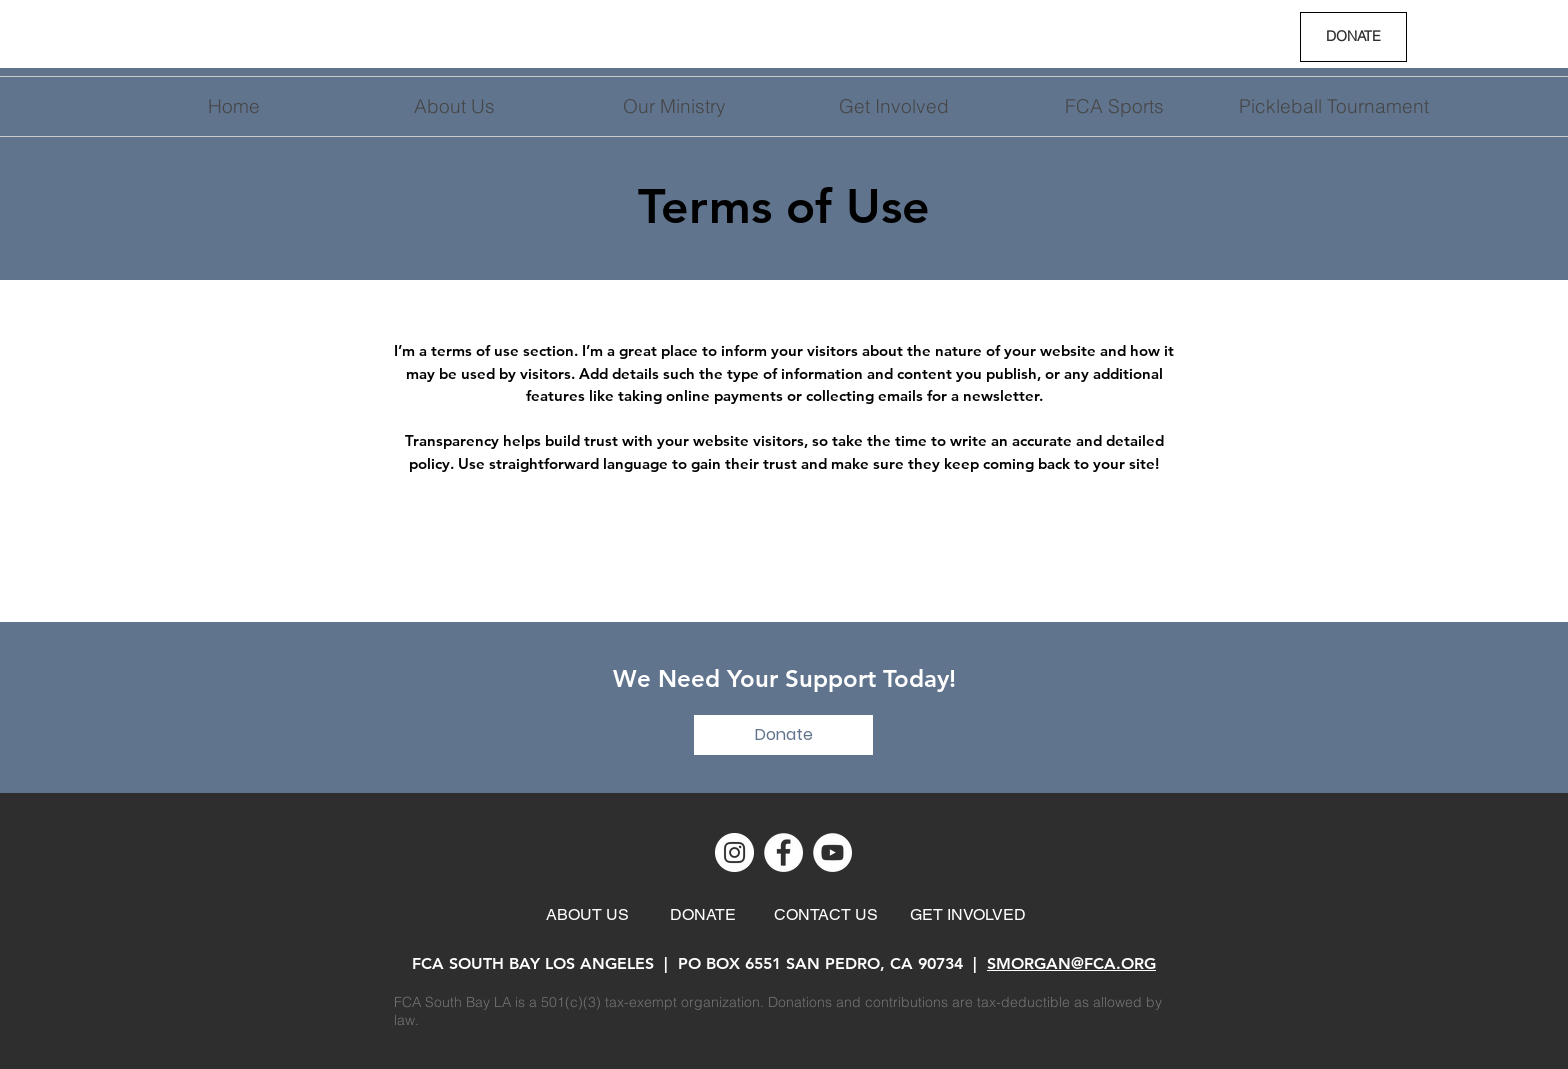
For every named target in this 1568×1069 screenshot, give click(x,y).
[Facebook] (783, 852)
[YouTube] (832, 852)
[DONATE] (1353, 37)
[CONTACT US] (826, 915)
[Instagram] (734, 852)
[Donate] (783, 735)
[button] (894, 106)
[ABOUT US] (587, 915)
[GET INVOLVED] (967, 915)
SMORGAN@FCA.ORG (1071, 963)
